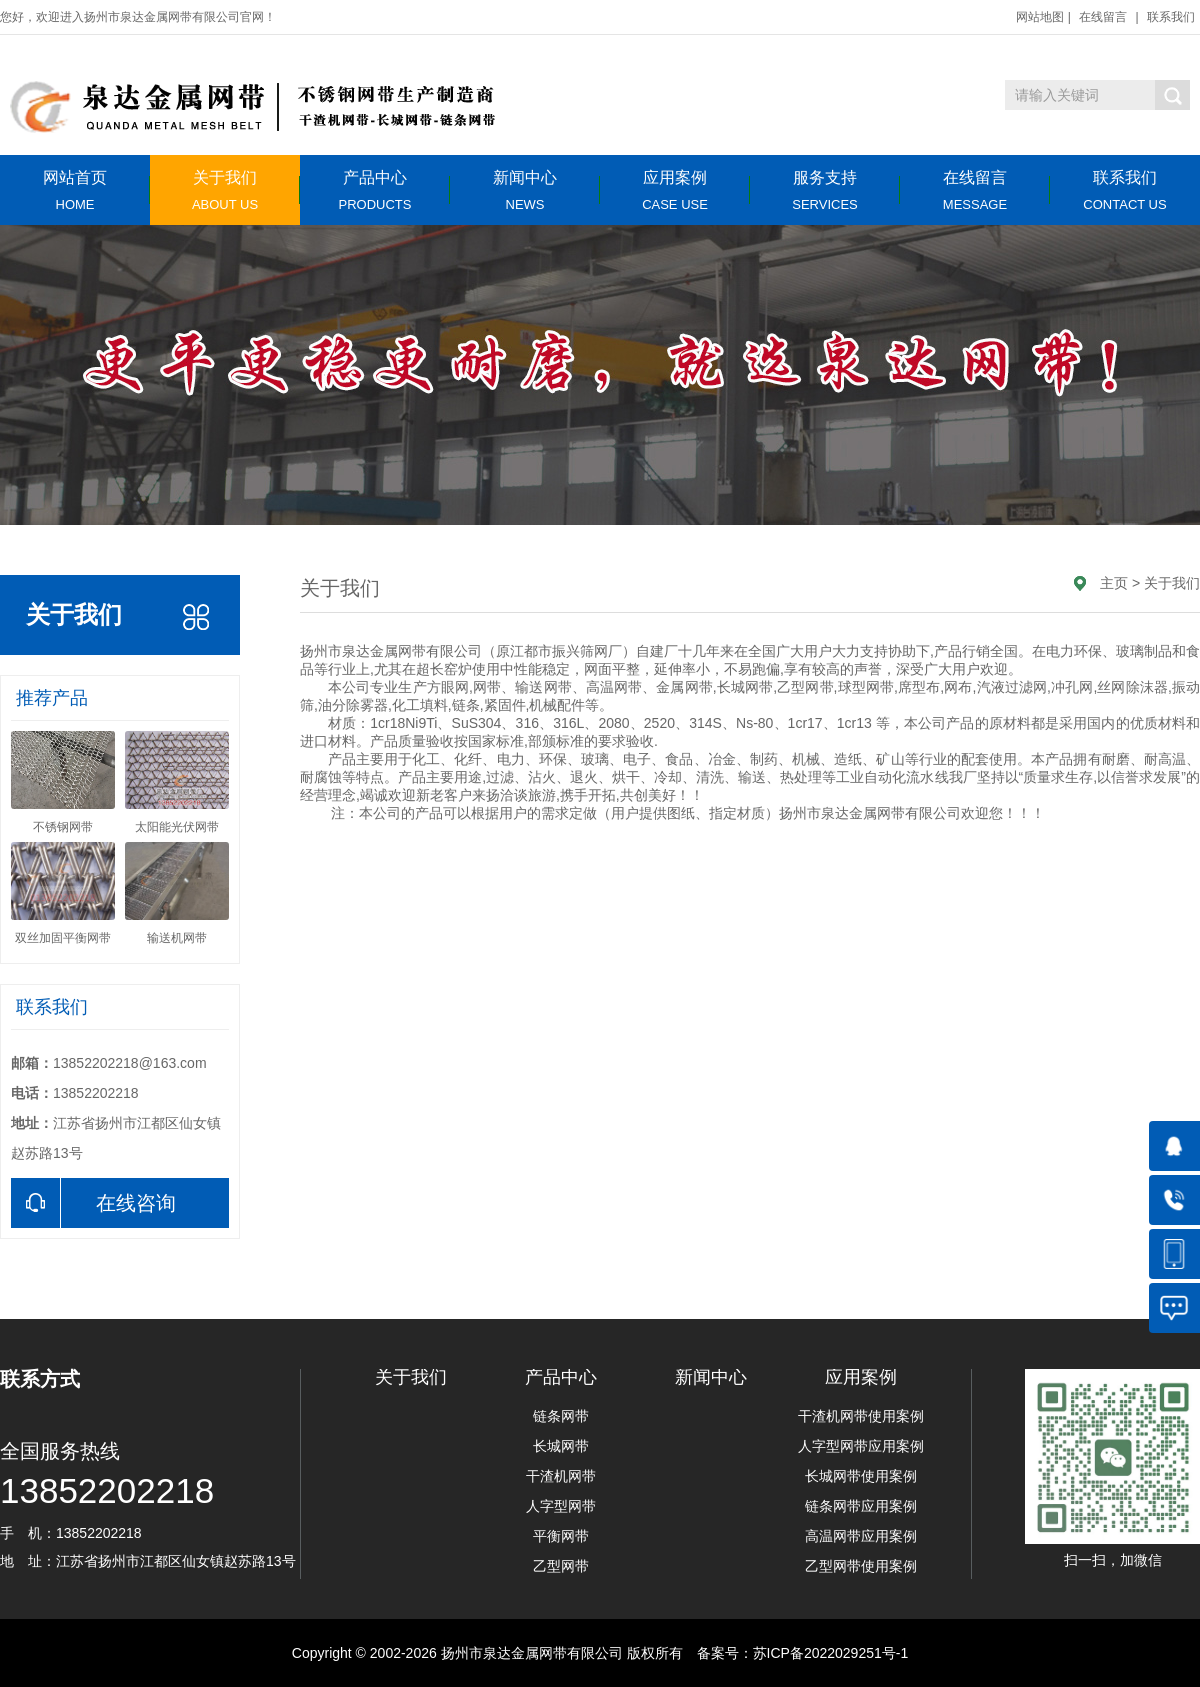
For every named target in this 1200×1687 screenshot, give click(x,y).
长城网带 (561, 1446)
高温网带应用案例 (861, 1536)
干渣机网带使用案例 (861, 1416)
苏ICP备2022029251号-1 (831, 1653)
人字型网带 (561, 1506)
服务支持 (825, 190)
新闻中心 (525, 190)
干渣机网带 (561, 1476)
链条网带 (561, 1416)
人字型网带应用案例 (861, 1446)
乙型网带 (561, 1566)
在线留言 (1103, 17)
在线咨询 (93, 1203)
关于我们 (225, 190)
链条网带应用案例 (861, 1506)
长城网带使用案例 (861, 1476)
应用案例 (675, 190)
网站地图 (1040, 17)
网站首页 (75, 190)
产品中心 (375, 190)
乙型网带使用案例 (861, 1566)
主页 (1114, 583)
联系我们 (1171, 17)
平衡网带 (561, 1536)
